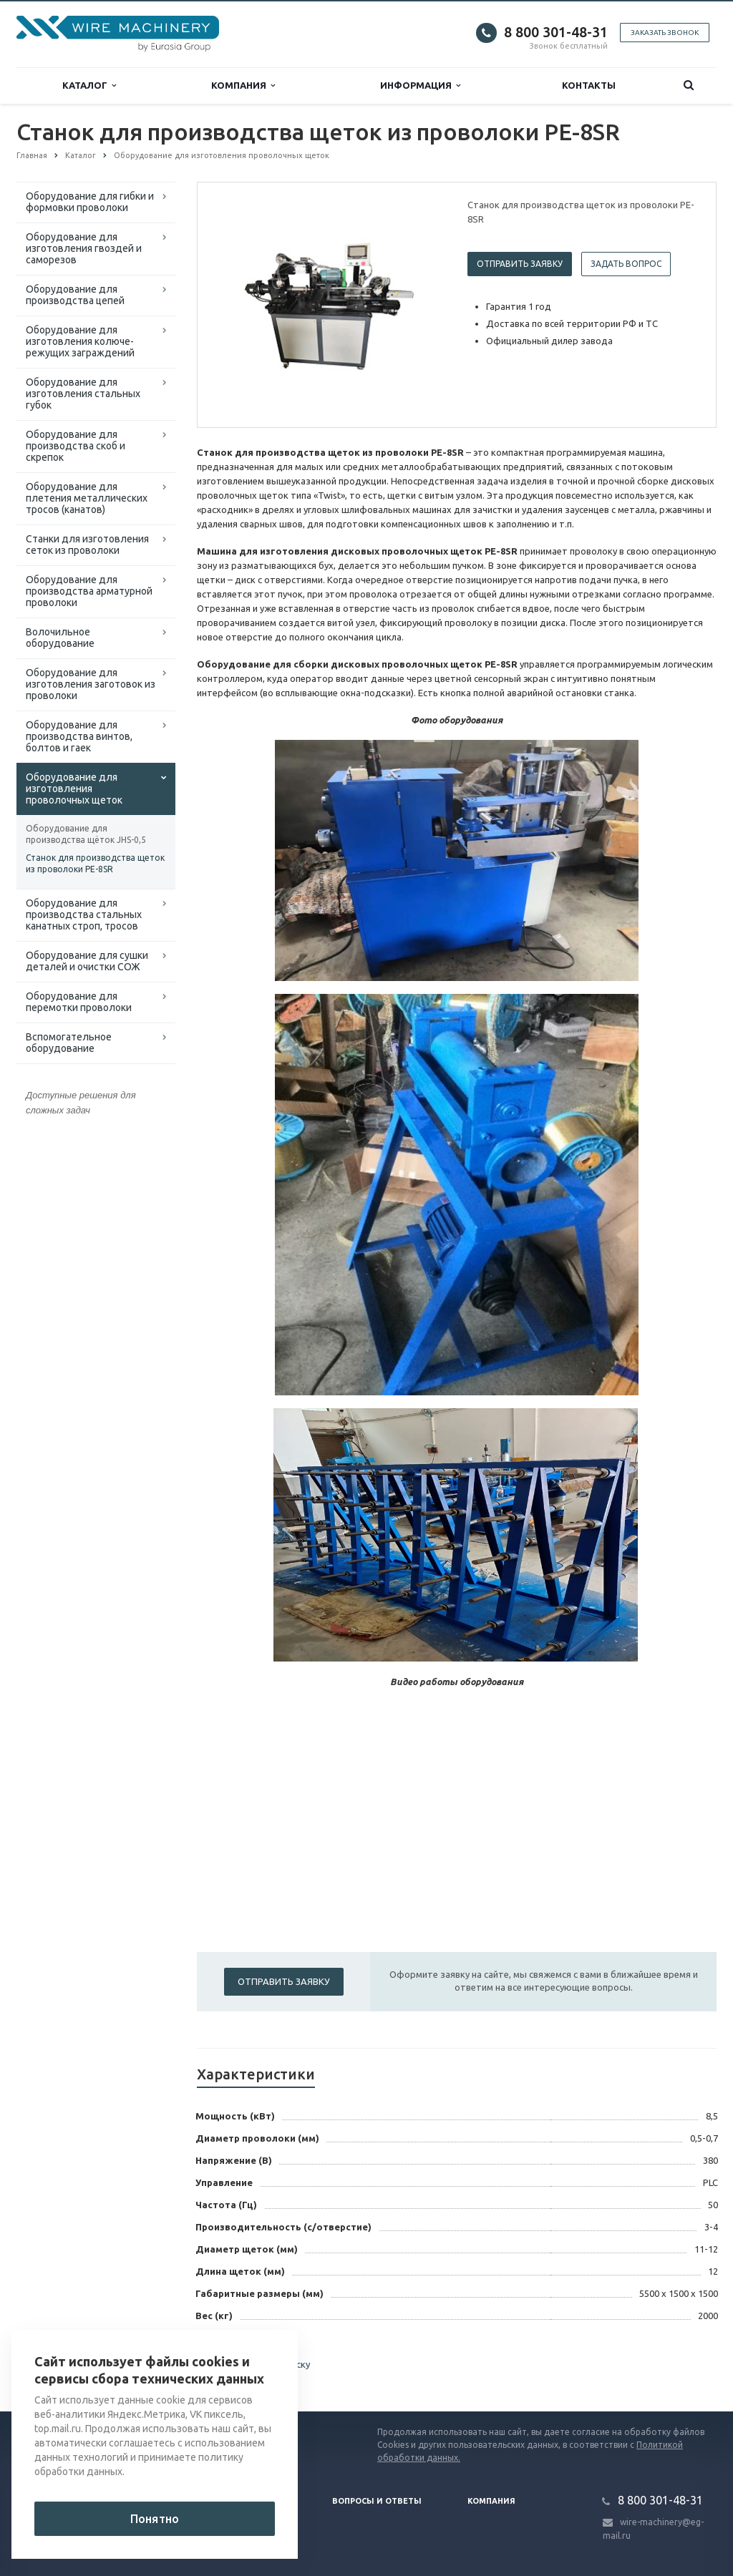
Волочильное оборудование (60, 637)
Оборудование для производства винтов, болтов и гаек (79, 736)
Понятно (154, 2518)
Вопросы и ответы (377, 2501)
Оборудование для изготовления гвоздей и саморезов (84, 248)
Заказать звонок (665, 32)
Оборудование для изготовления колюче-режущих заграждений (80, 341)
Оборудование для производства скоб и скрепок (75, 446)
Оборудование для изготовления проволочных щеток (74, 788)
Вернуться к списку (253, 2366)
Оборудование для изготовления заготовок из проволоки (90, 684)
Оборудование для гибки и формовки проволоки (90, 201)
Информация (420, 85)
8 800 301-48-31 (556, 32)
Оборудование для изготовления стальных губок (83, 393)
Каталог (89, 85)
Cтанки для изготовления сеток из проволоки (87, 544)
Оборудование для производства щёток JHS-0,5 (86, 834)
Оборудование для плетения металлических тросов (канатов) (86, 498)
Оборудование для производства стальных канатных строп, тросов (84, 914)
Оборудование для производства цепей (75, 294)
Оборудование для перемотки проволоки (79, 1001)
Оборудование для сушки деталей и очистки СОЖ (87, 961)
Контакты (589, 85)
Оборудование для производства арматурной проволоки (89, 591)
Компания (243, 85)
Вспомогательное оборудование (69, 1042)
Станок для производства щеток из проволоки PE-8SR (95, 863)
